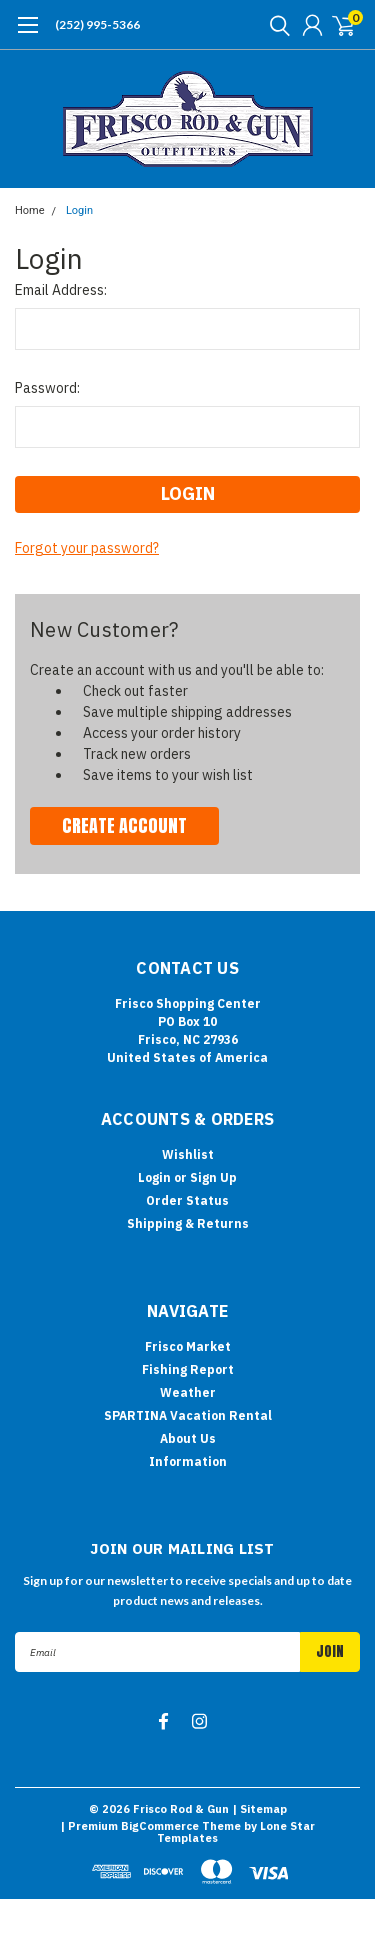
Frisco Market (188, 1346)
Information (188, 1461)
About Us (188, 1438)
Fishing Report (188, 1369)
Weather (188, 1392)
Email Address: (61, 290)
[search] (275, 25)
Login (79, 210)
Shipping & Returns (188, 1223)
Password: (47, 388)
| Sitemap (259, 1809)
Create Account (124, 825)
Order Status (187, 1200)
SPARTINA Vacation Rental (188, 1415)
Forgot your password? (87, 548)
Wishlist (188, 1154)
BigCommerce (160, 1826)
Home (30, 210)
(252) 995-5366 (97, 24)
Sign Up (213, 1177)
